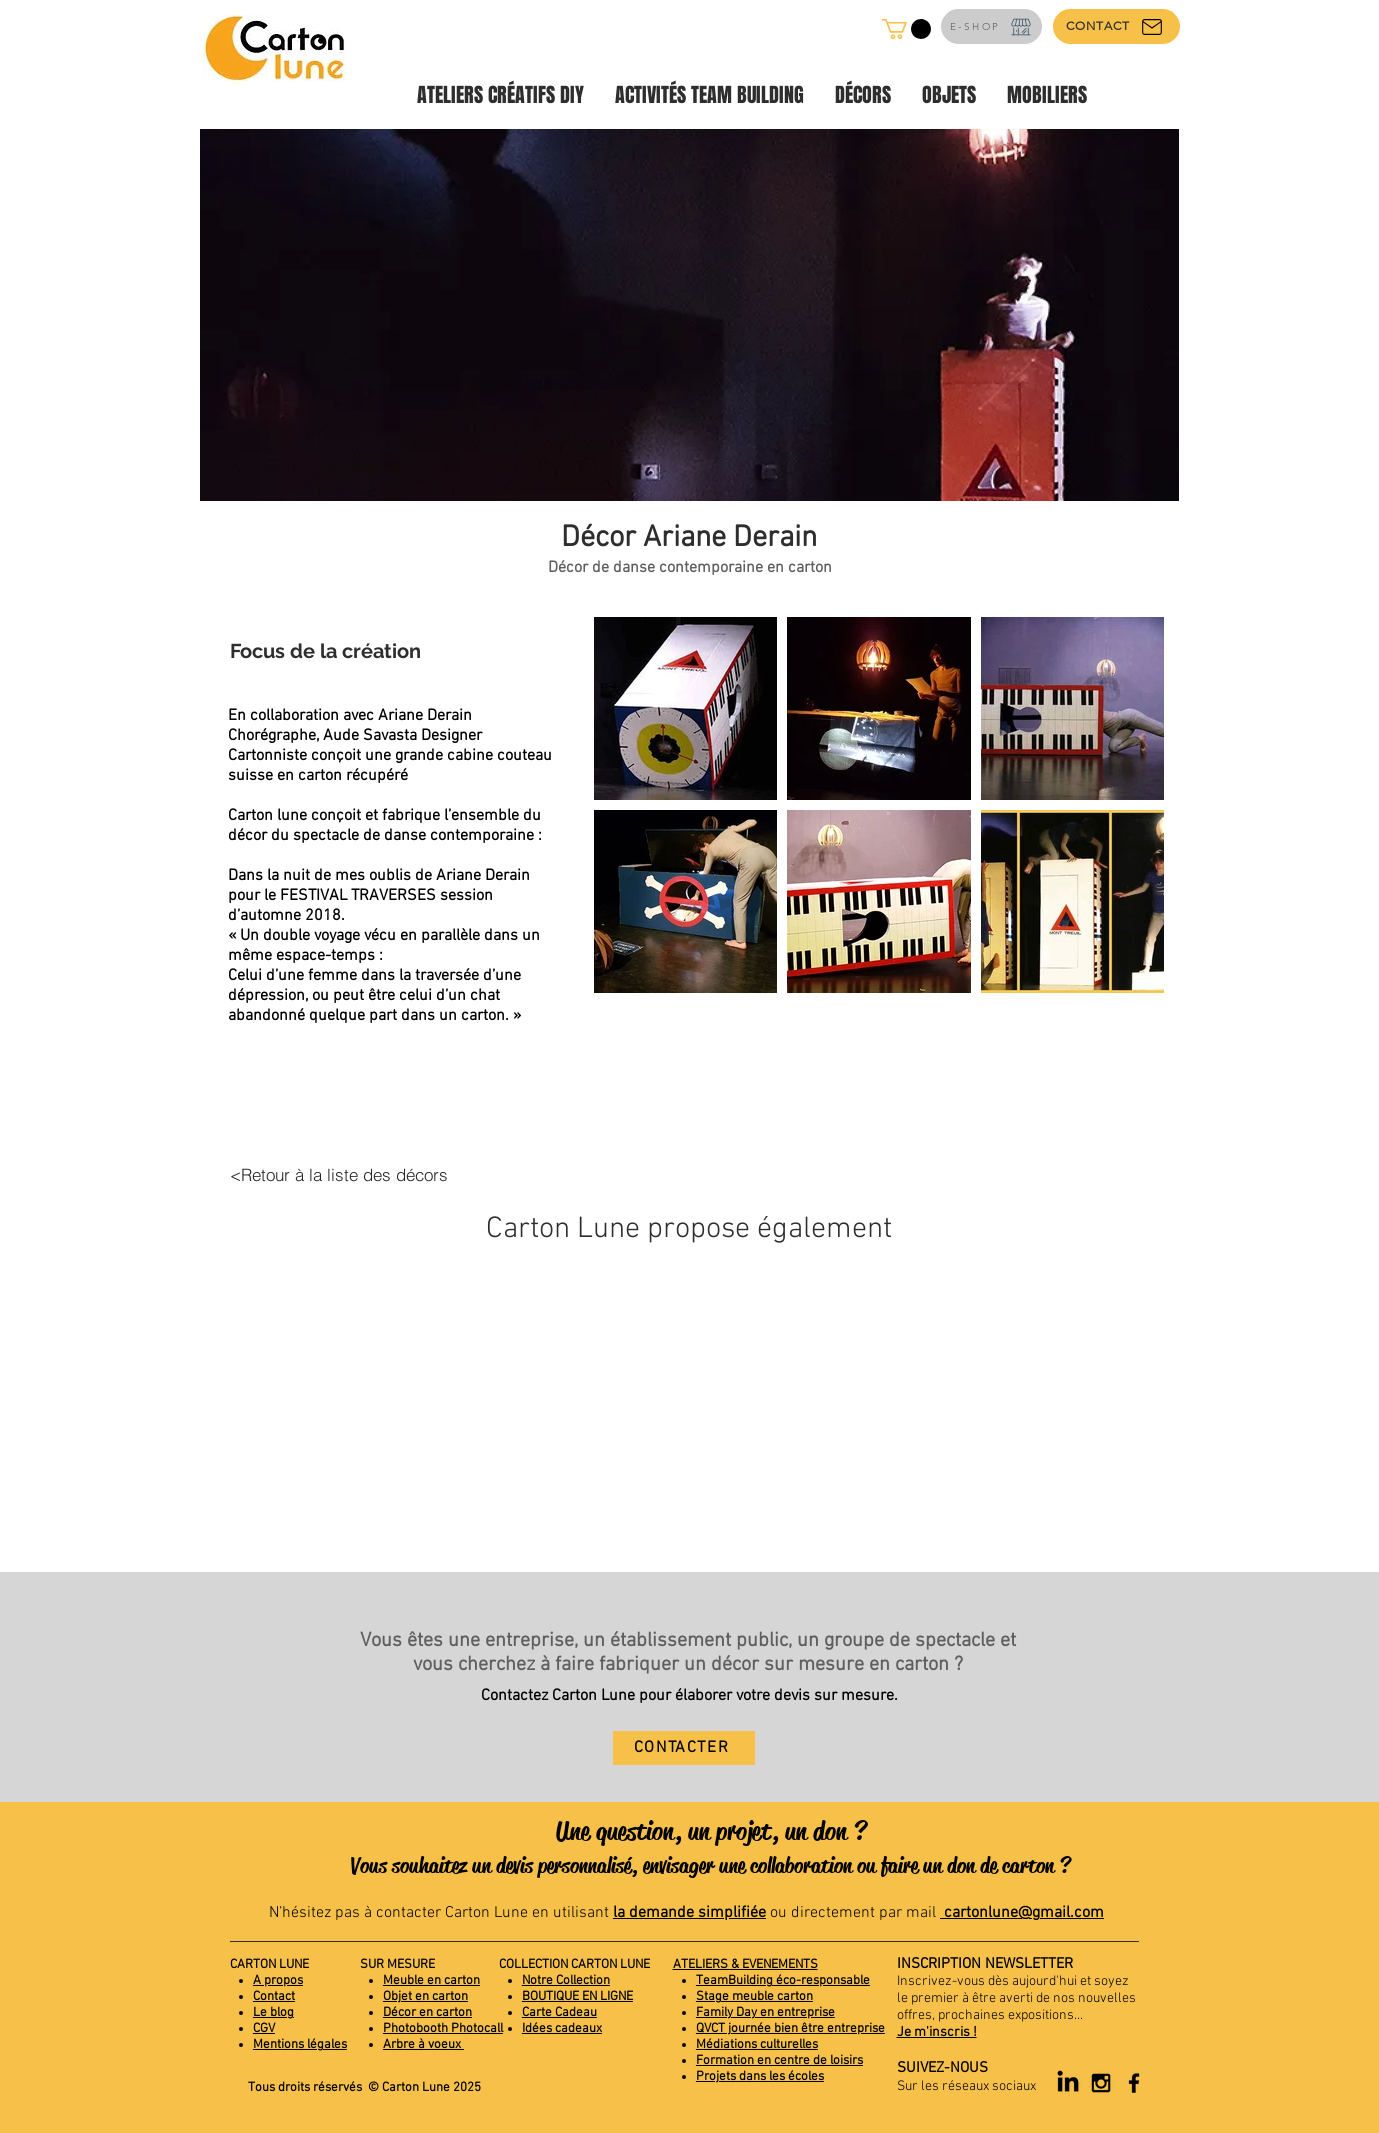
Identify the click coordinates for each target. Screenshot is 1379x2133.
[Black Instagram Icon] (1101, 2083)
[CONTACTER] (684, 1748)
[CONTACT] (1116, 26)
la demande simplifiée (689, 1913)
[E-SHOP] (991, 26)
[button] (906, 29)
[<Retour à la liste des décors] (339, 1175)
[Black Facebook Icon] (1134, 2083)
